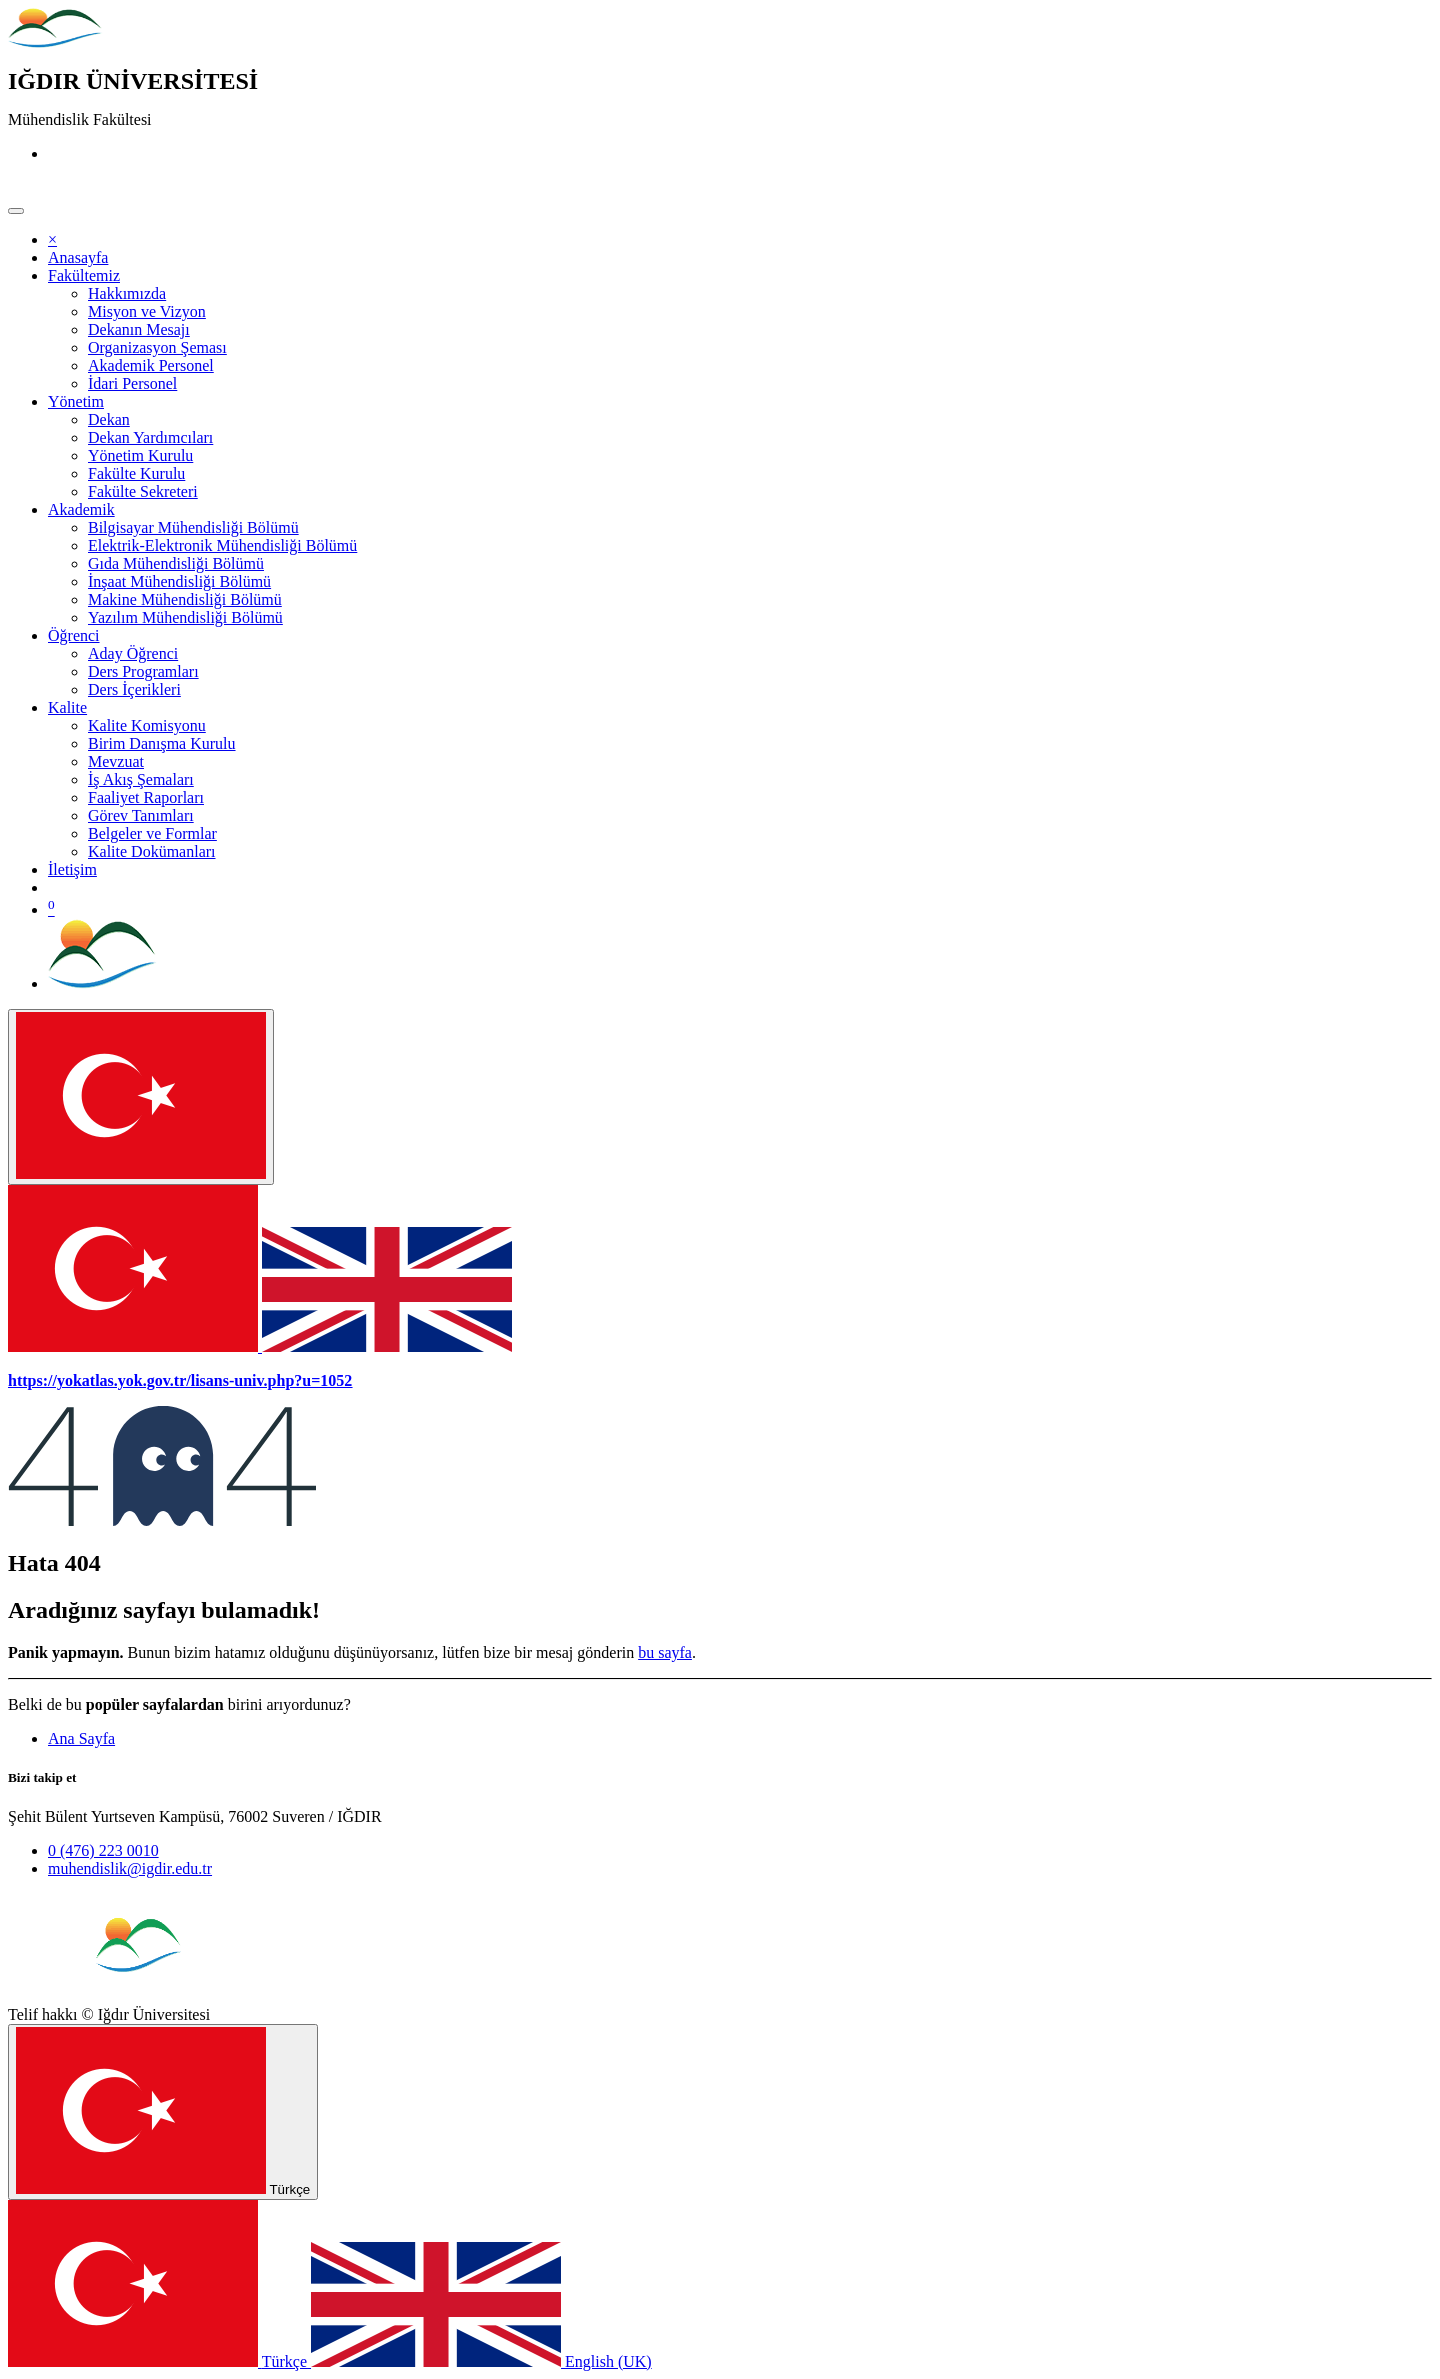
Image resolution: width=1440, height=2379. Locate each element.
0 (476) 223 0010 (103, 1850)
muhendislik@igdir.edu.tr (130, 1868)
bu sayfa (665, 1652)
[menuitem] (78, 257)
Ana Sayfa (81, 1738)
